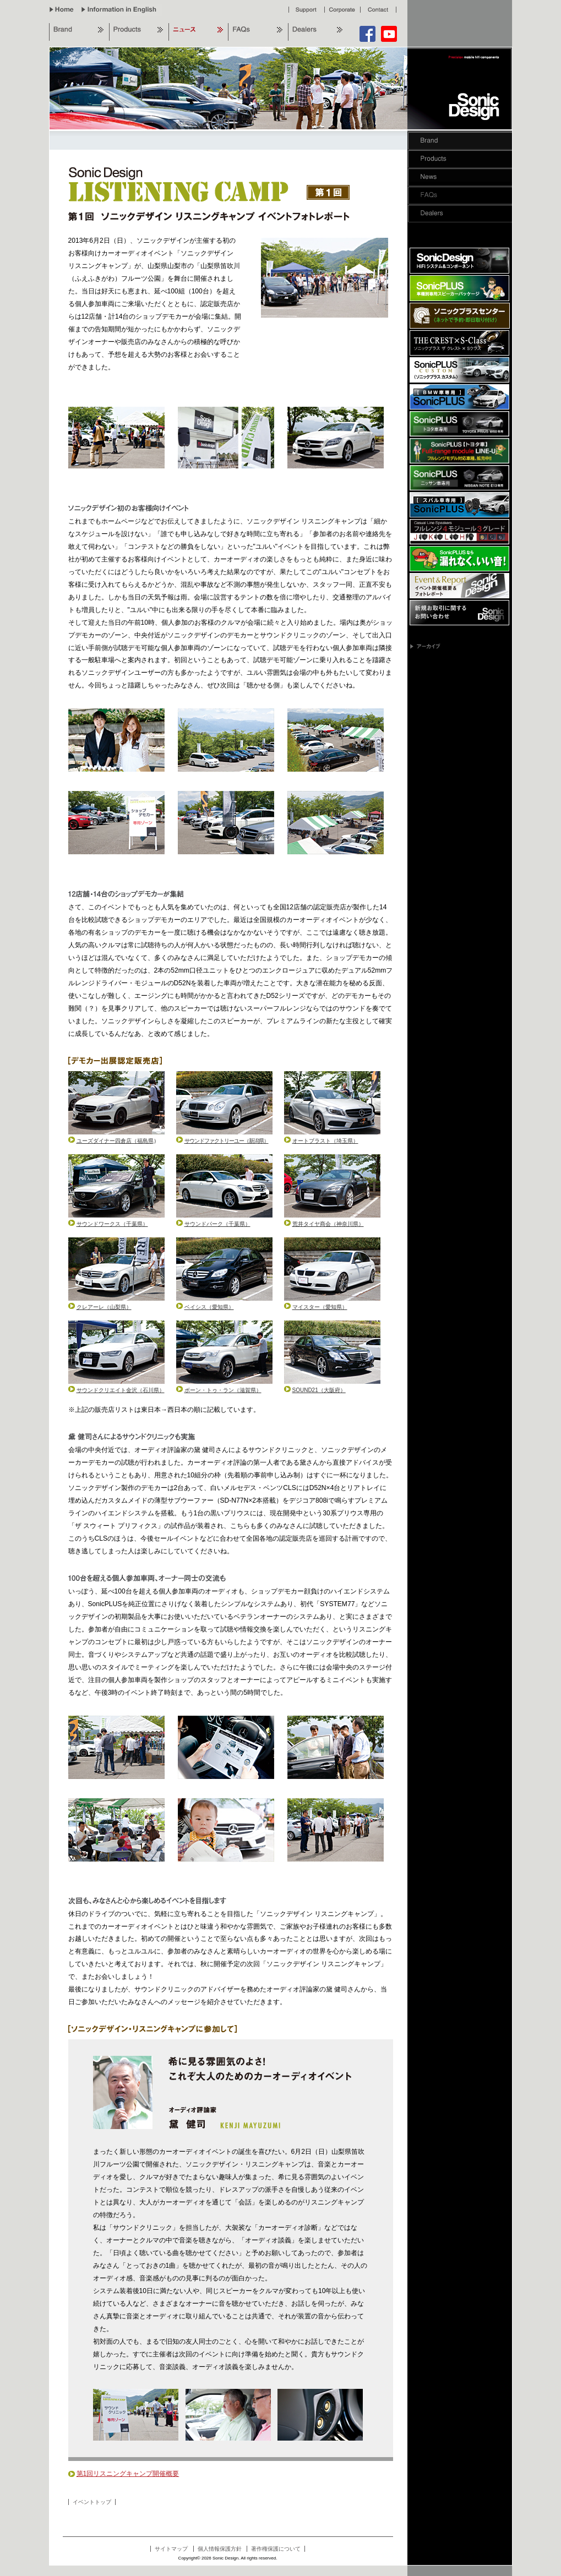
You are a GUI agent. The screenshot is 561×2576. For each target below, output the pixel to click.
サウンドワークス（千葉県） (108, 1224)
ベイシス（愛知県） (205, 1307)
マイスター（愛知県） (315, 1307)
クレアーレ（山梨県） (100, 1307)
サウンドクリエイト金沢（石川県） (116, 1390)
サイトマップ (171, 2549)
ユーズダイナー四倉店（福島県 (111, 1141)
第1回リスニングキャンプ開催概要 (123, 2473)
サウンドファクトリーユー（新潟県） (222, 1141)
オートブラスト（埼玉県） (321, 1141)
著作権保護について (276, 2549)
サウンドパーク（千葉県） (213, 1224)
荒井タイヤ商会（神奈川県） (324, 1224)
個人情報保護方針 (220, 2549)
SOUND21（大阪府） (315, 1390)
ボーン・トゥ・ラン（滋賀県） (219, 1390)
